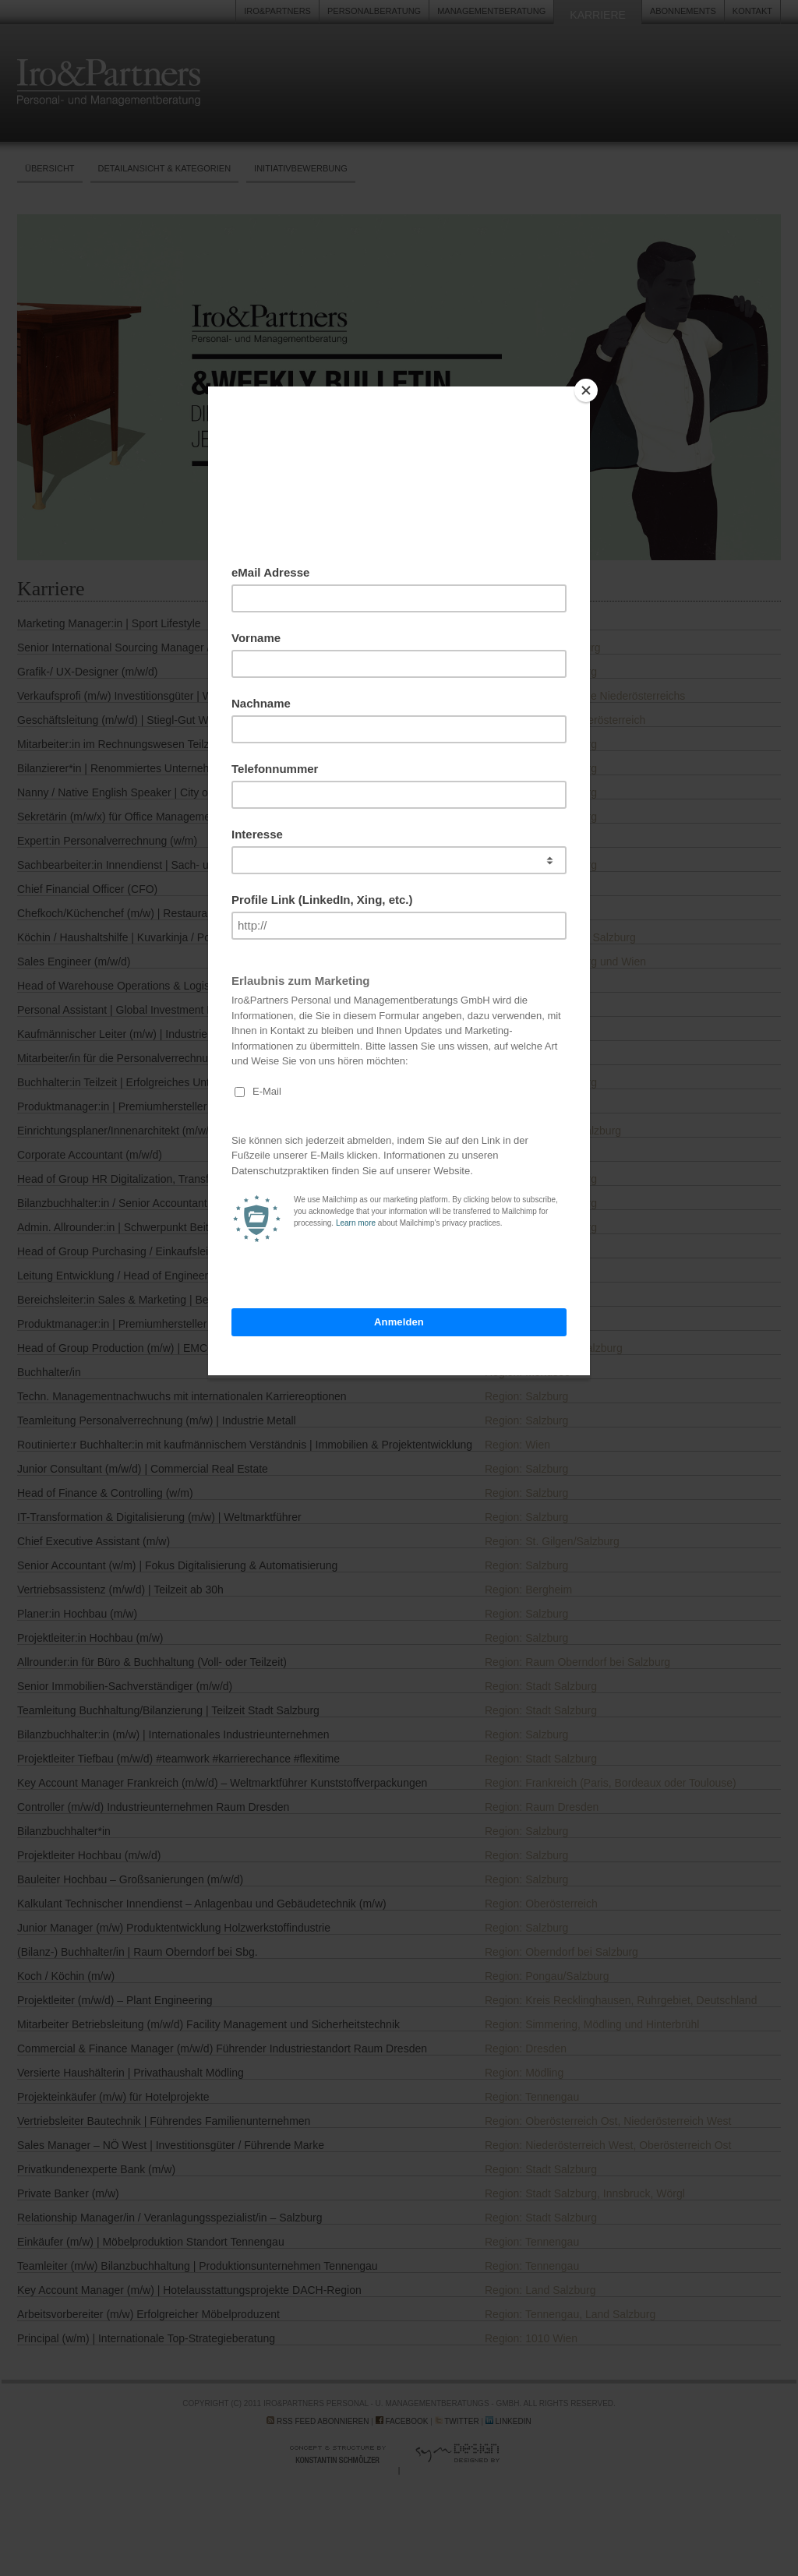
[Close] (586, 390)
